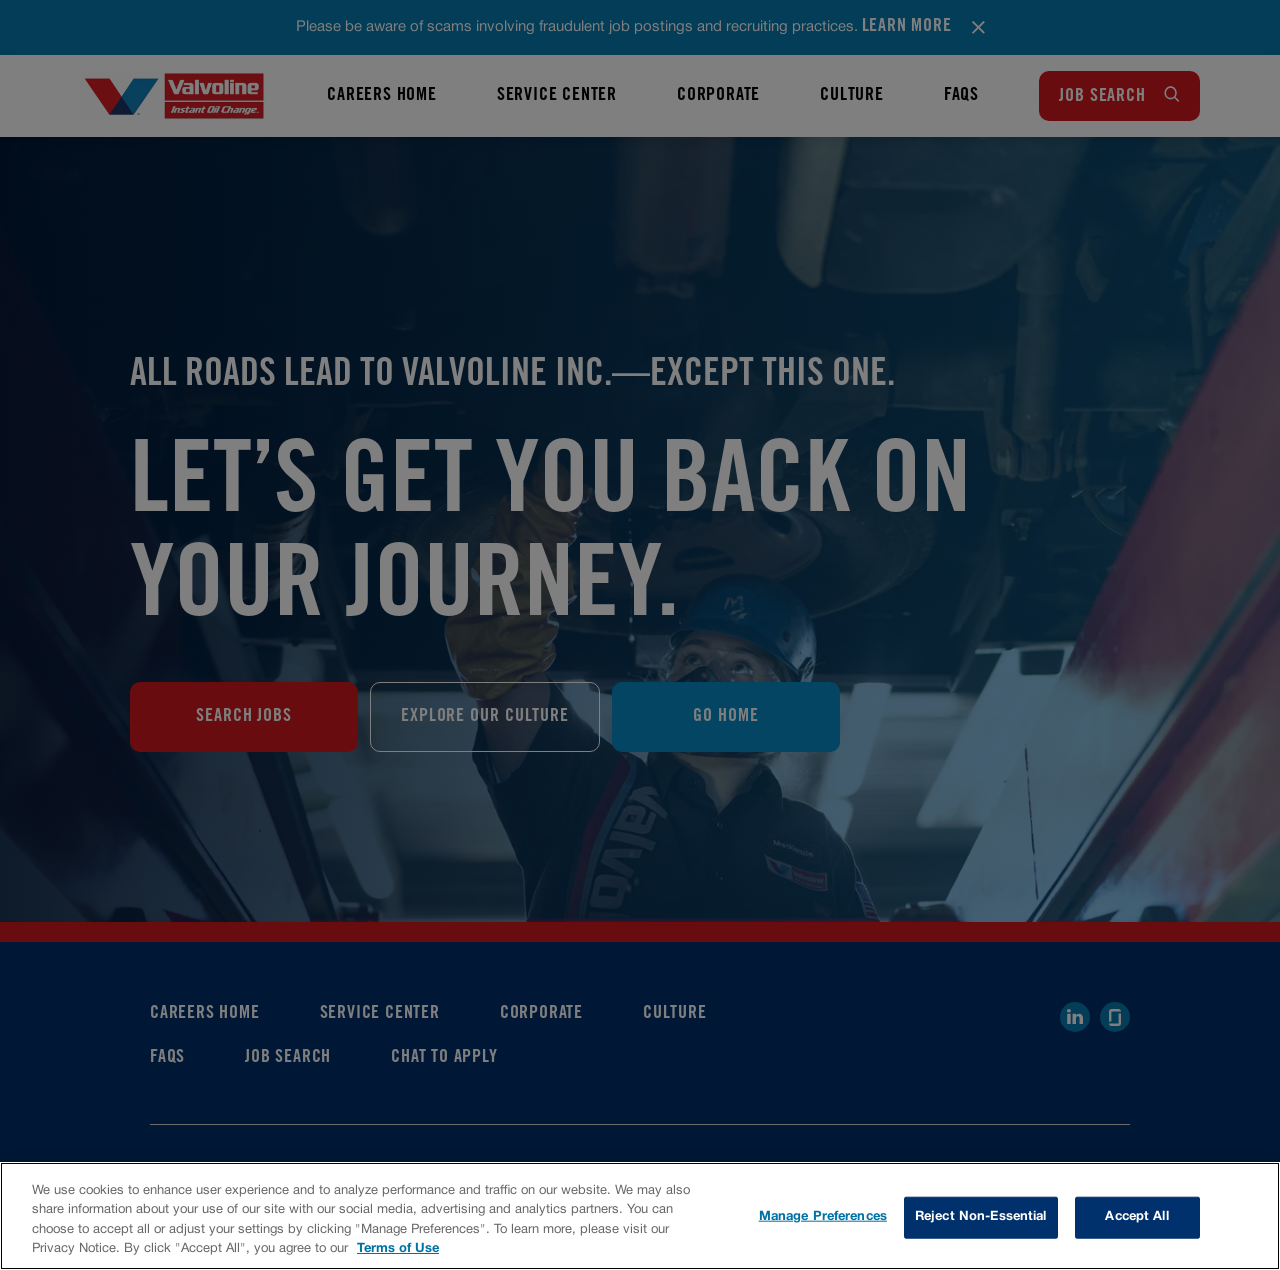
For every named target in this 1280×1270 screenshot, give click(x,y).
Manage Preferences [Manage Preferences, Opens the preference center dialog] (823, 1217)
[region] (640, 1216)
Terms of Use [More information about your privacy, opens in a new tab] (398, 1249)
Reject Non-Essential (981, 1217)
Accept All (1136, 1217)
